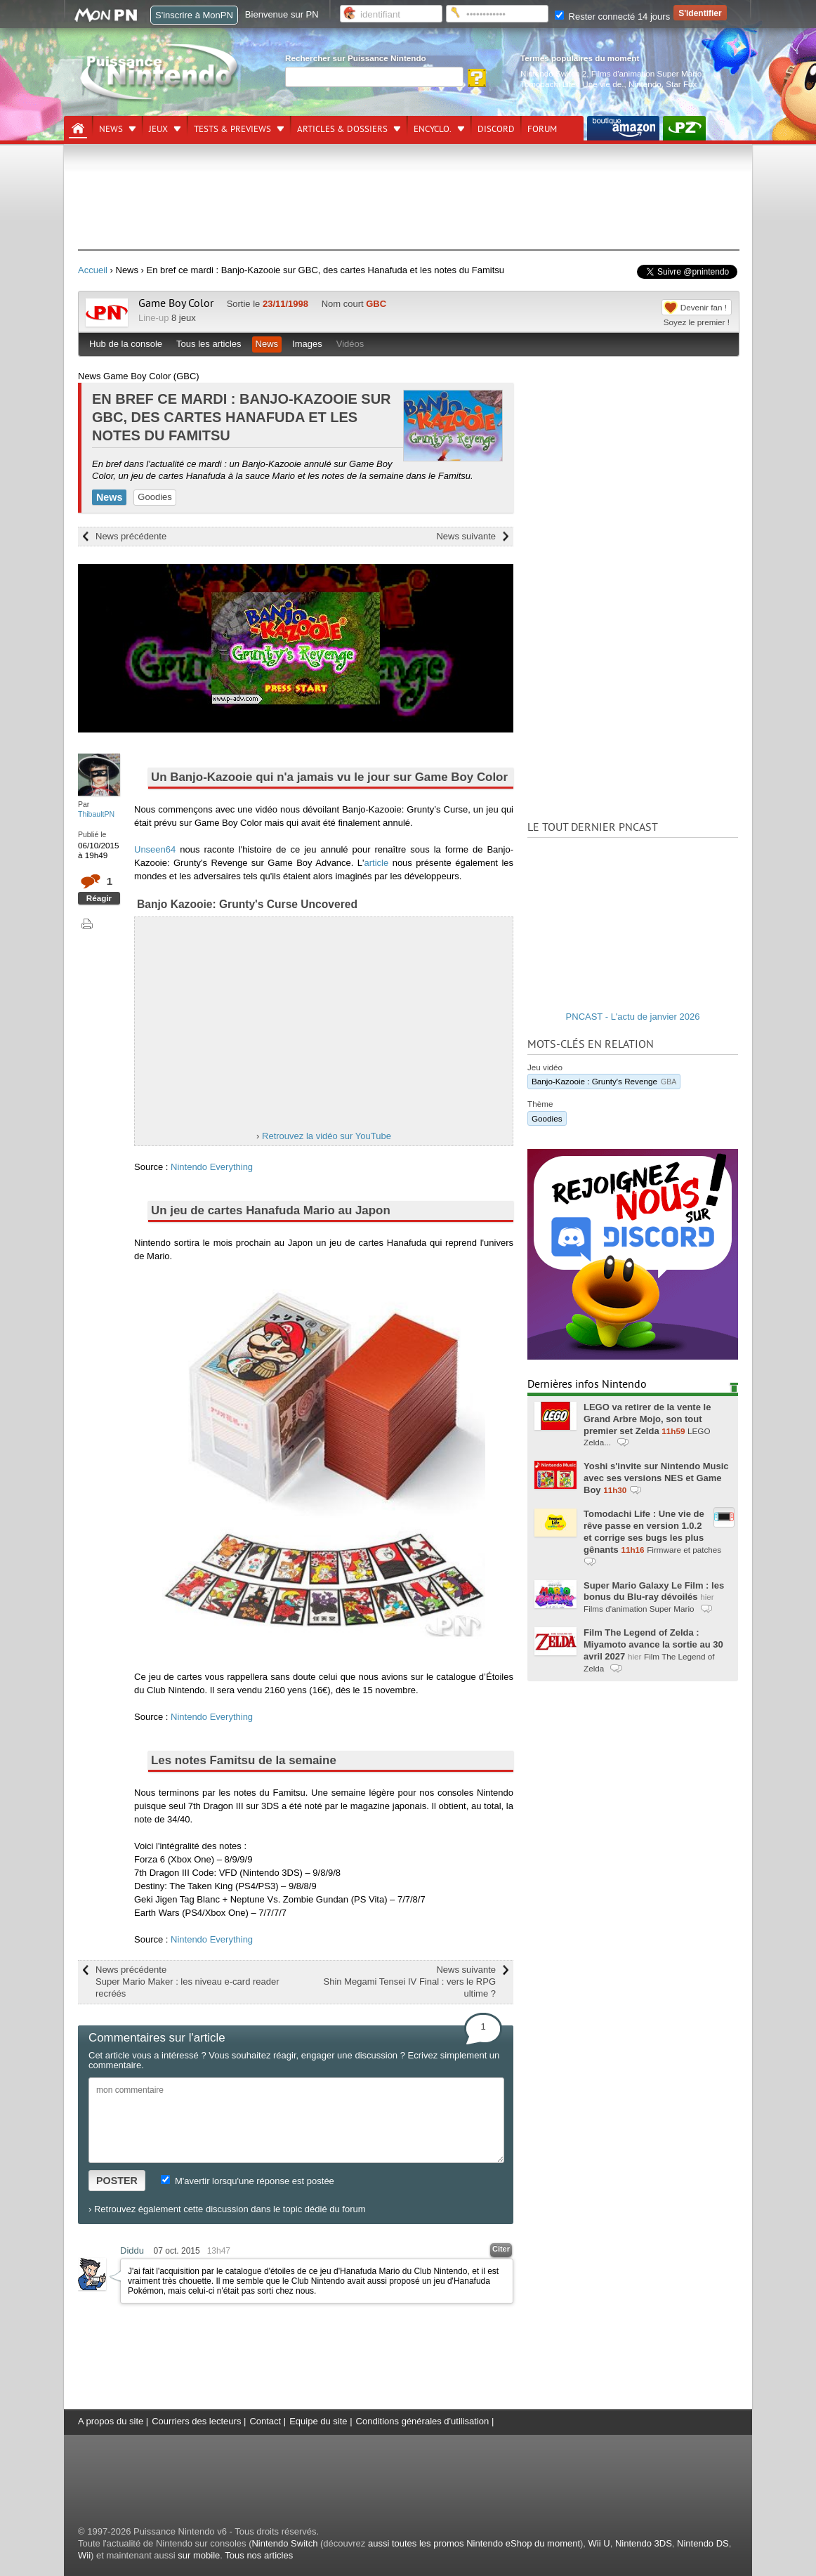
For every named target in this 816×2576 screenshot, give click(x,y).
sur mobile (199, 2555)
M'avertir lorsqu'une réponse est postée (247, 2181)
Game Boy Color (175, 303)
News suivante (466, 536)
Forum (542, 129)
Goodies (154, 497)
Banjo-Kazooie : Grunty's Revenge (604, 1081)
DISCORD (496, 129)
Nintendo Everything (212, 1167)
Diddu (132, 2250)
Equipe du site (318, 2421)
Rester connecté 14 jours (612, 16)
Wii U (599, 2543)
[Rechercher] (374, 77)
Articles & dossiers (342, 129)
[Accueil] (78, 128)
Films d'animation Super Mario (646, 73)
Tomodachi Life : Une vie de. (572, 83)
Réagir (99, 897)
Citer (501, 2249)
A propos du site (110, 2421)
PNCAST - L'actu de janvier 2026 (633, 1016)
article (376, 862)
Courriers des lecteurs (196, 2421)
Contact (265, 2421)
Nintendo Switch (284, 2543)
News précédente (131, 536)
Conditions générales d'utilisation (422, 2421)
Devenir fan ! (703, 307)
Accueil (92, 270)
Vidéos (350, 344)
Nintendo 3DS (643, 2543)
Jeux (158, 129)
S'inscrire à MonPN (194, 15)
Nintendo (645, 83)
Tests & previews (232, 129)
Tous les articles (208, 344)
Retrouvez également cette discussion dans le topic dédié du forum (230, 2209)
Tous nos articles (259, 2555)
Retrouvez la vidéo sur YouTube (326, 1136)
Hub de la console (125, 344)
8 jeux (183, 318)
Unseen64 (155, 849)
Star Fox (681, 83)
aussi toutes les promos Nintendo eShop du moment (474, 2543)
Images (307, 344)
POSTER (117, 2180)
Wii (84, 2555)
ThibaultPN (96, 814)
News (111, 129)
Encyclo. (433, 129)
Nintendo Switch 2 (553, 73)
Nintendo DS (703, 2543)
